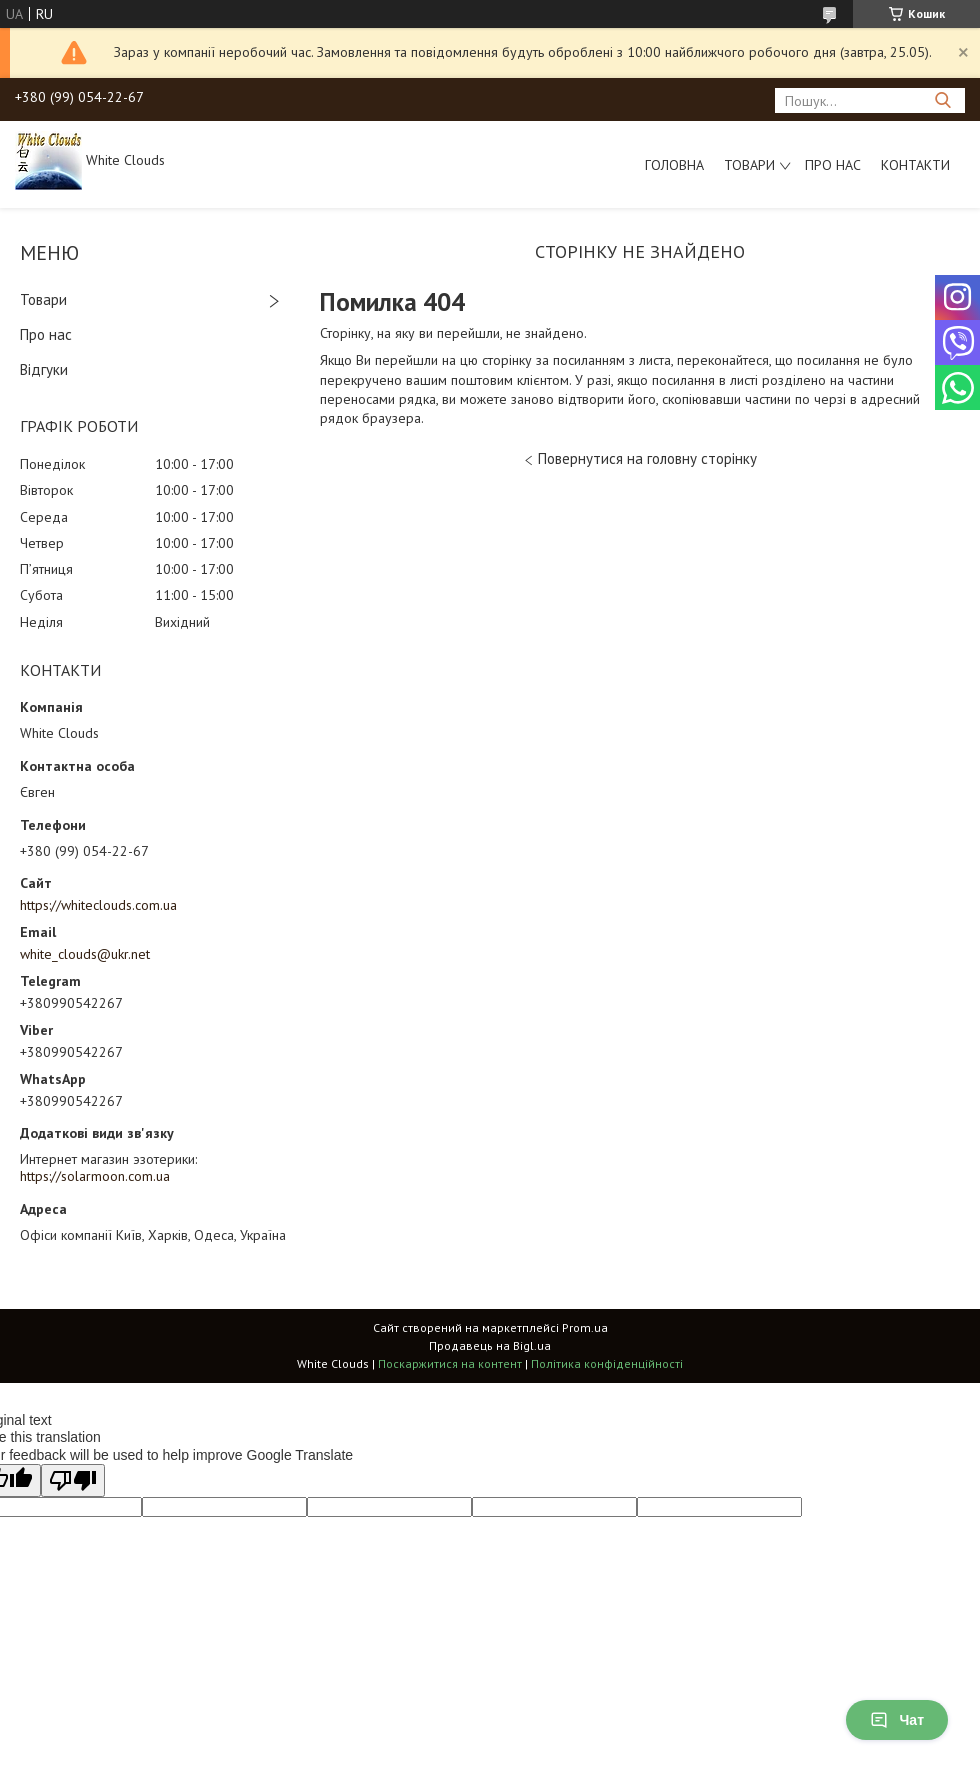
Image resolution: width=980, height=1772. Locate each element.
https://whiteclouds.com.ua (98, 905)
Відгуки (44, 369)
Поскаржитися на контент (450, 1363)
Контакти (915, 165)
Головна (674, 165)
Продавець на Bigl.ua (490, 1345)
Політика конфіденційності (607, 1363)
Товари (749, 165)
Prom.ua (585, 1327)
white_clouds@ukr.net (85, 954)
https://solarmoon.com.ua (95, 1176)
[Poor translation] (73, 1480)
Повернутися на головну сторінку (647, 458)
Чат (897, 1720)
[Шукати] (942, 100)
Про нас (833, 165)
